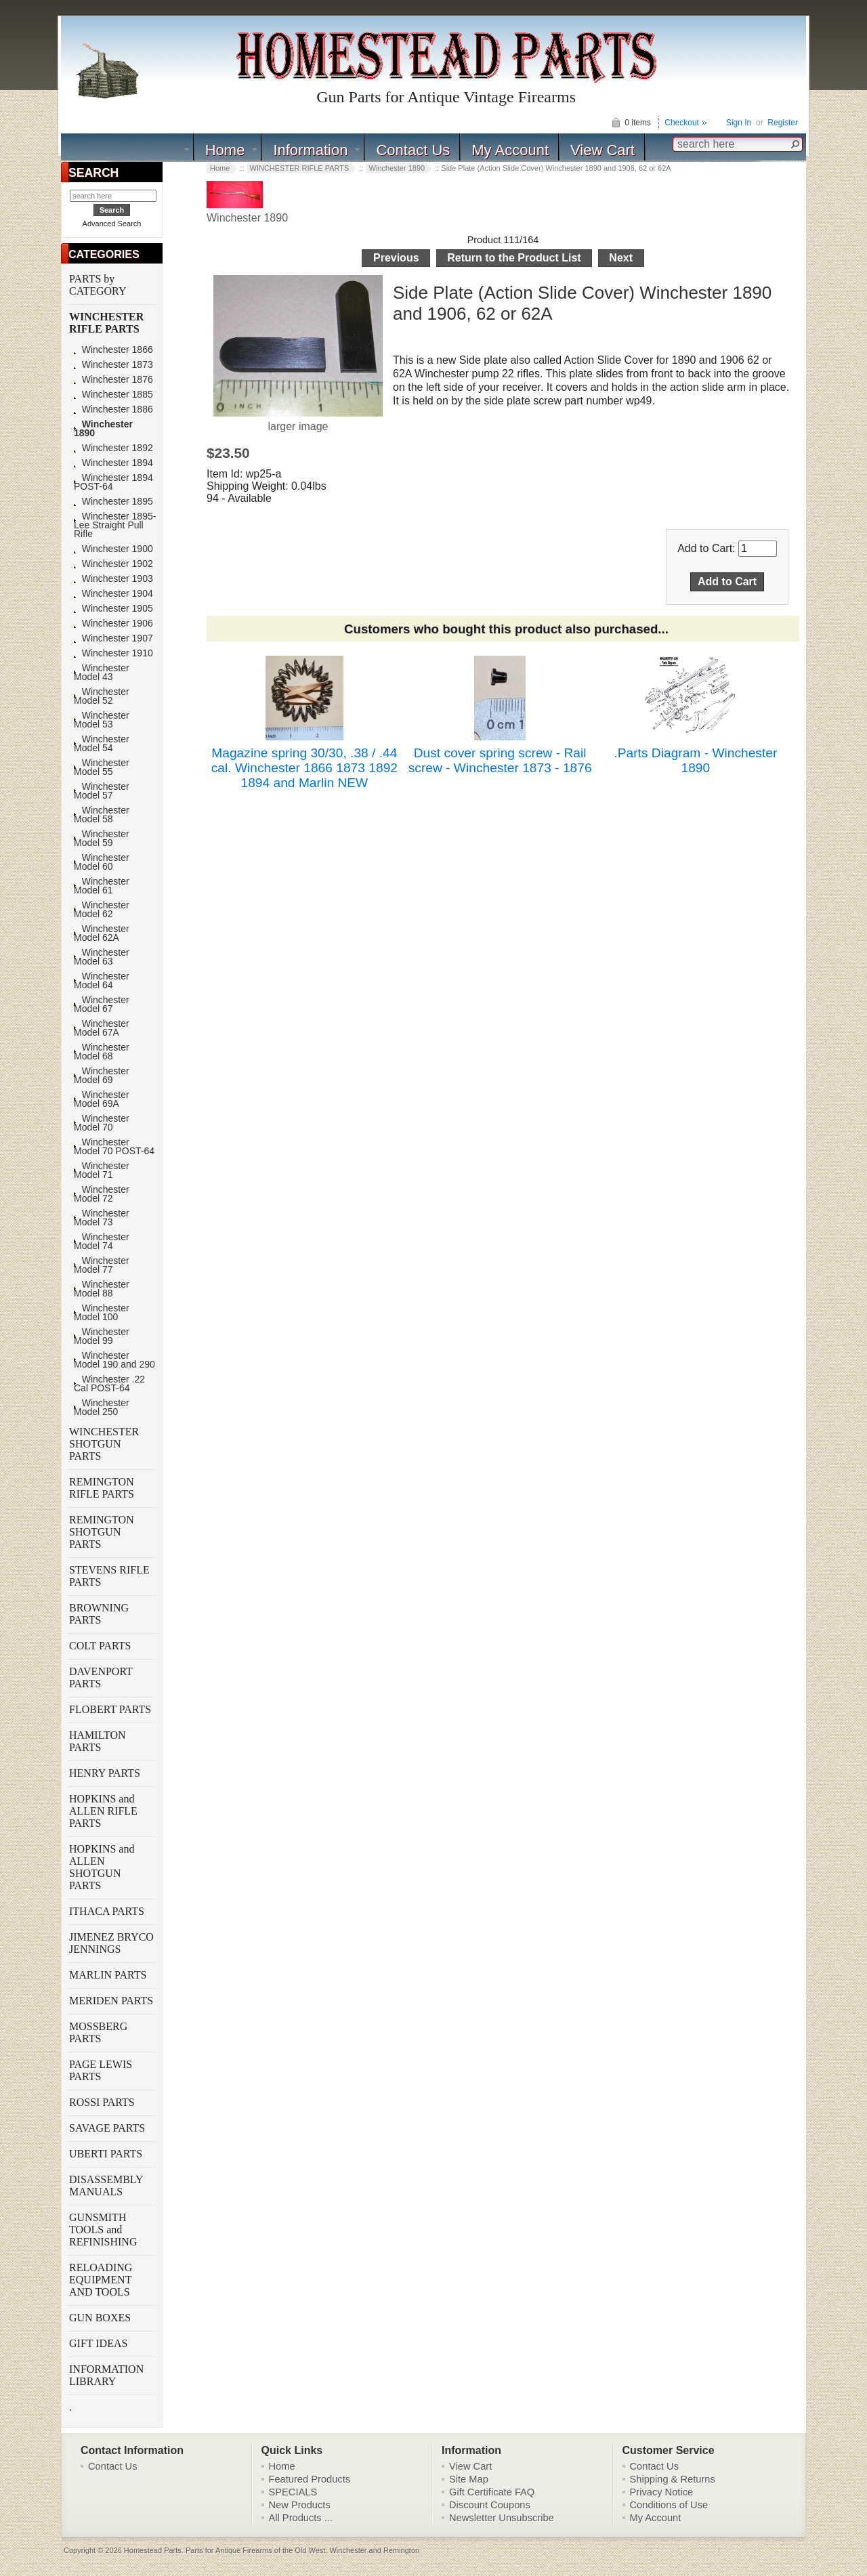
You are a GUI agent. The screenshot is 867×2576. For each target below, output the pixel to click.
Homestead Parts (153, 2550)
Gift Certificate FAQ (491, 2492)
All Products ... (301, 2517)
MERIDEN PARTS (112, 2000)
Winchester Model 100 (101, 1313)
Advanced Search (112, 223)
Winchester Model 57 (101, 791)
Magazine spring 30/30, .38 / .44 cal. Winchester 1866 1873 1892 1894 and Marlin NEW (304, 768)
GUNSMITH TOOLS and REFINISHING (104, 2229)
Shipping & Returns (672, 2479)
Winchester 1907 (113, 638)
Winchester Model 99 (101, 1336)
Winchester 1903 (113, 578)
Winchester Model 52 (101, 696)
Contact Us (413, 150)
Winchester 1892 (113, 448)
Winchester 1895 (113, 501)
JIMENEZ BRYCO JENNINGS (111, 1943)
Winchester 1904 (113, 593)
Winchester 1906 (113, 623)
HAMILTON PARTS (97, 1741)
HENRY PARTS (106, 1773)
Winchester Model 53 (101, 720)
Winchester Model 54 (101, 744)
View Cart (602, 150)
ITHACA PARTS (108, 1911)
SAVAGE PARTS (108, 2128)
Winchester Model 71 (101, 1170)
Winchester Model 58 (101, 815)
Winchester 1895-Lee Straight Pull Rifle (115, 525)
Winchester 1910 (113, 653)
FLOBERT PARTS (110, 1709)
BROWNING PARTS (99, 1614)
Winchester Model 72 (101, 1194)
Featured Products (310, 2479)
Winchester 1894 (113, 463)
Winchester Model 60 (101, 862)
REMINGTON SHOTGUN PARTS (101, 1532)
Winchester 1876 (113, 379)
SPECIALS (293, 2492)
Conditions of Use (669, 2504)
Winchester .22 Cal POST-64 (109, 1384)
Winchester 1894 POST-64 (113, 482)
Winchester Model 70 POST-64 (114, 1147)
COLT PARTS (100, 1645)
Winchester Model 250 (101, 1407)
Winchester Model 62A (101, 933)
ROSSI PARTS (102, 2102)
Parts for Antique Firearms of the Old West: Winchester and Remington (302, 2550)
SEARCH (93, 173)
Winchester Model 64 (101, 981)
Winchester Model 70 (101, 1123)
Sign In (738, 122)
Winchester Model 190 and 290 (114, 1360)
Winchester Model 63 (101, 957)
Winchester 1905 (113, 608)
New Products (300, 2504)
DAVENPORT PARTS (101, 1677)
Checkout (681, 122)
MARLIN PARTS (109, 1975)
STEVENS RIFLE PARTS (109, 1576)
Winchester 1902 (113, 563)
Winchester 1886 (113, 409)
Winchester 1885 (113, 394)
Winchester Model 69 (101, 1075)
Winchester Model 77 (101, 1265)
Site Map (468, 2479)
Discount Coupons (489, 2504)
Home (225, 150)
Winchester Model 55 (101, 767)
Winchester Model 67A (101, 1028)
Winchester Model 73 (101, 1218)
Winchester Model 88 (101, 1289)
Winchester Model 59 (101, 838)
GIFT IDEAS (99, 2343)
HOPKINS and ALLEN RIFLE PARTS (103, 1811)
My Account (510, 150)
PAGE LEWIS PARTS (100, 2070)
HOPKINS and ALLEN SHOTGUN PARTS (101, 1867)
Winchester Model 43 (101, 672)
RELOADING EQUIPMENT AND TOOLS (101, 2280)
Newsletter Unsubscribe (501, 2517)
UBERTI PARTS (107, 2153)
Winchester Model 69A (101, 1099)
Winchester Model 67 (101, 1004)
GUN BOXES (101, 2317)
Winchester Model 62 (101, 910)
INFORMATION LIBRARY (106, 2375)
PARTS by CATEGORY (99, 285)
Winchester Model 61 (101, 886)
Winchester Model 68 (101, 1052)
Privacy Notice (662, 2492)
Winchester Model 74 (101, 1241)
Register (782, 122)
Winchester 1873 (113, 364)
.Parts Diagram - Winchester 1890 (695, 760)
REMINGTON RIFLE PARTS (103, 1488)
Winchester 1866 (113, 349)
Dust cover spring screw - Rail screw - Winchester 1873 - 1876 (500, 760)
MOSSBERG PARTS (98, 2032)
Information (310, 150)
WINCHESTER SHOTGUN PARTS (104, 1444)
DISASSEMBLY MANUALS (106, 2185)
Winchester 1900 (113, 549)
